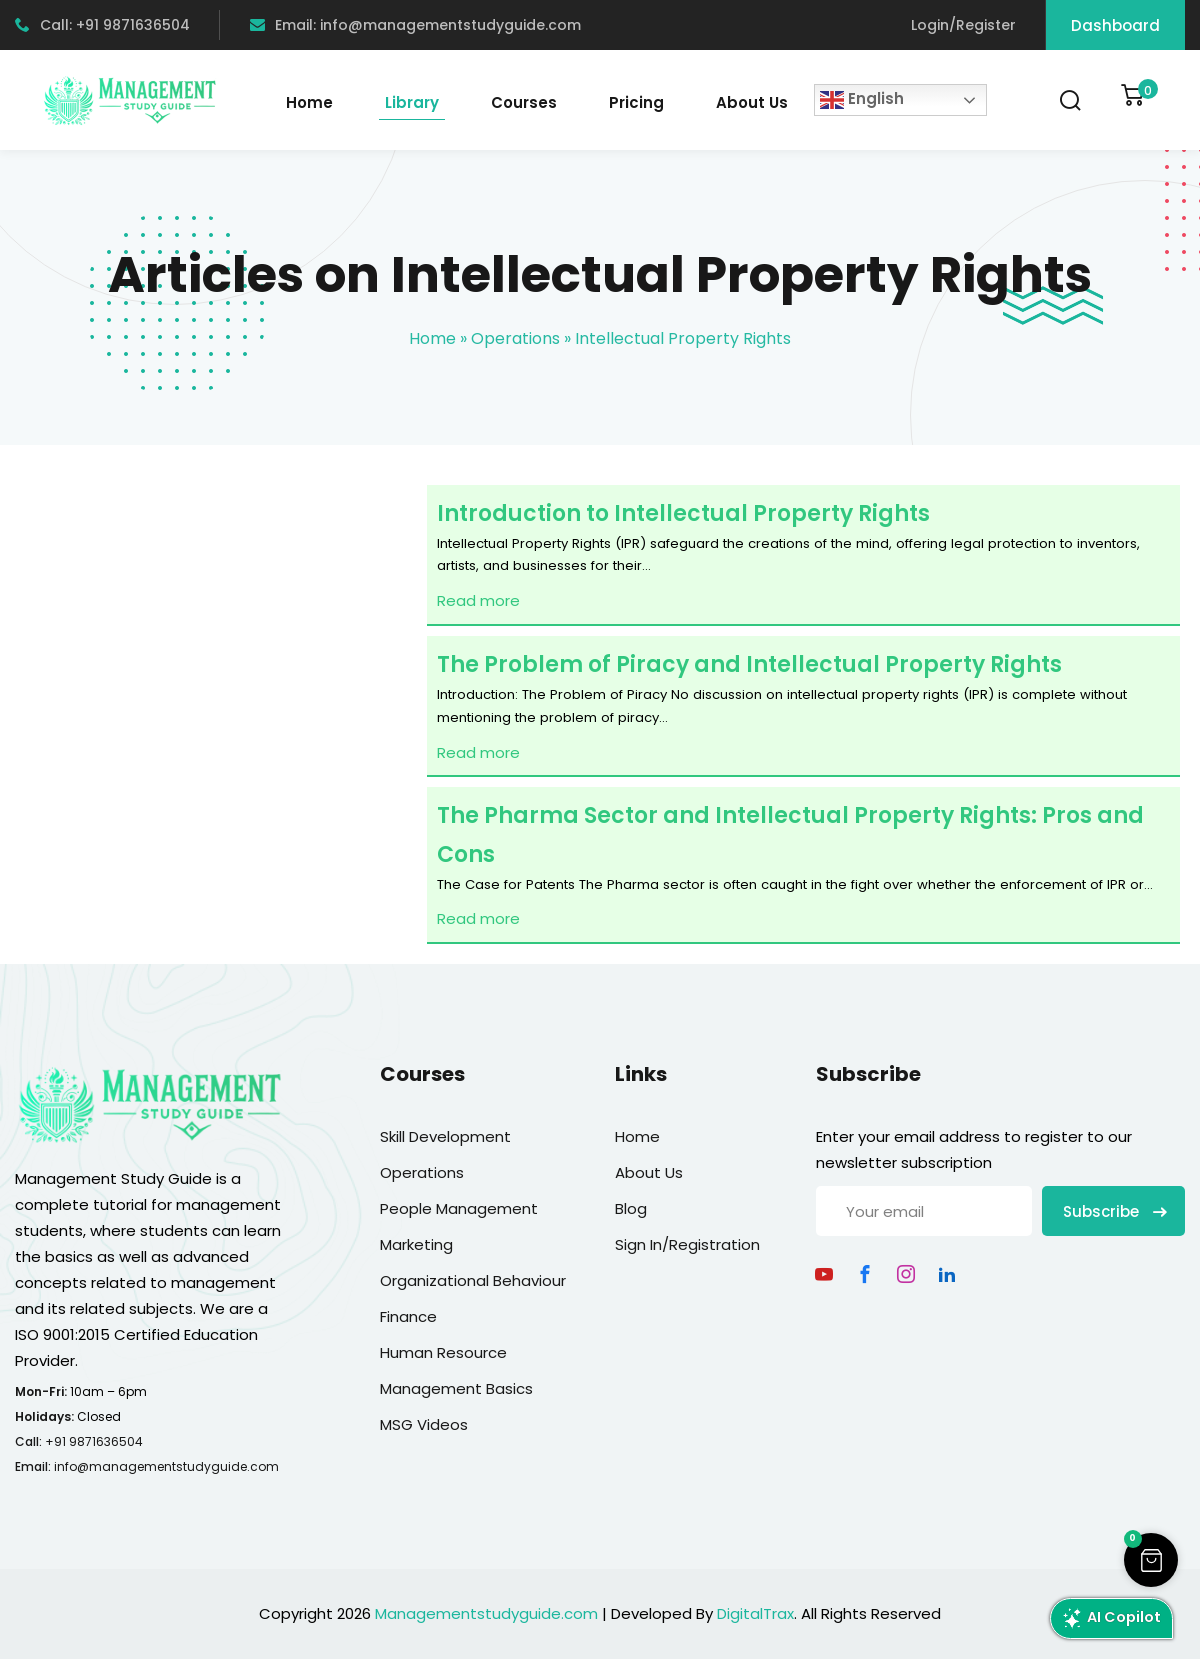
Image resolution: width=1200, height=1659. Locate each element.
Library (412, 102)
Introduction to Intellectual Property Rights (683, 513)
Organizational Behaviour (473, 1280)
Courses (524, 102)
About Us (752, 102)
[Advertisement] (213, 734)
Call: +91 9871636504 (102, 25)
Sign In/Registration (687, 1244)
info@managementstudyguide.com (166, 1466)
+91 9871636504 (94, 1441)
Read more (478, 600)
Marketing (416, 1244)
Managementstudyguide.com (486, 1613)
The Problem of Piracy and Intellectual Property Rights (749, 664)
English (862, 100)
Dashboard (1115, 25)
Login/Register (963, 25)
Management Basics (456, 1388)
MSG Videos (424, 1424)
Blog (631, 1208)
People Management (459, 1208)
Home (309, 102)
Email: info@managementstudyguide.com (415, 25)
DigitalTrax (755, 1613)
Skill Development (445, 1136)
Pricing (636, 102)
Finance (408, 1316)
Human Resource (443, 1352)
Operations (515, 338)
